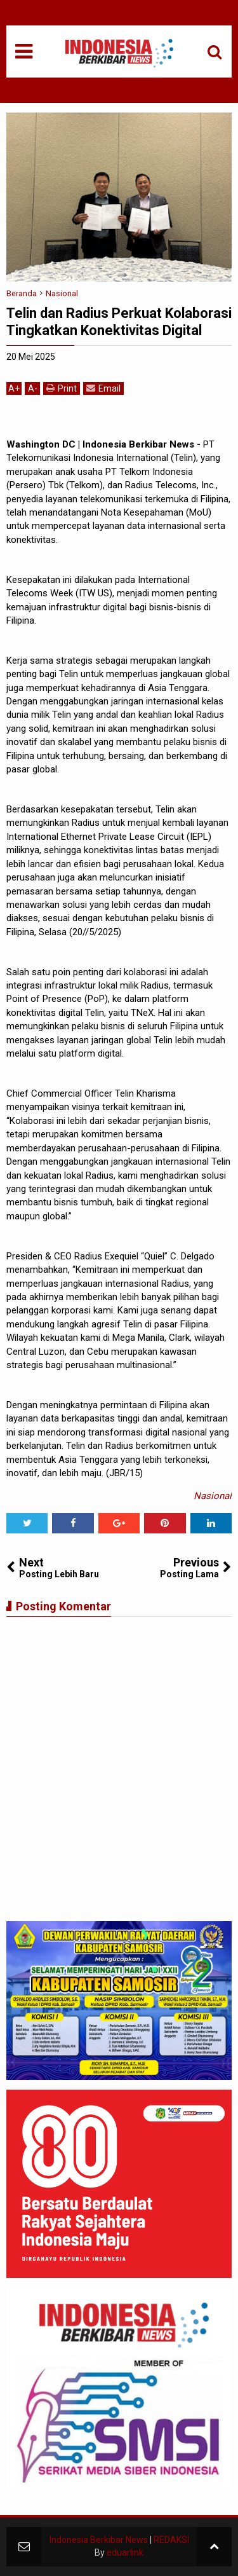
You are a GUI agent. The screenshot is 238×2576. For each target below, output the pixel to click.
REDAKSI (171, 2540)
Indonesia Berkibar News (99, 2540)
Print (61, 388)
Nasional (213, 1496)
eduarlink (125, 2552)
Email (103, 388)
